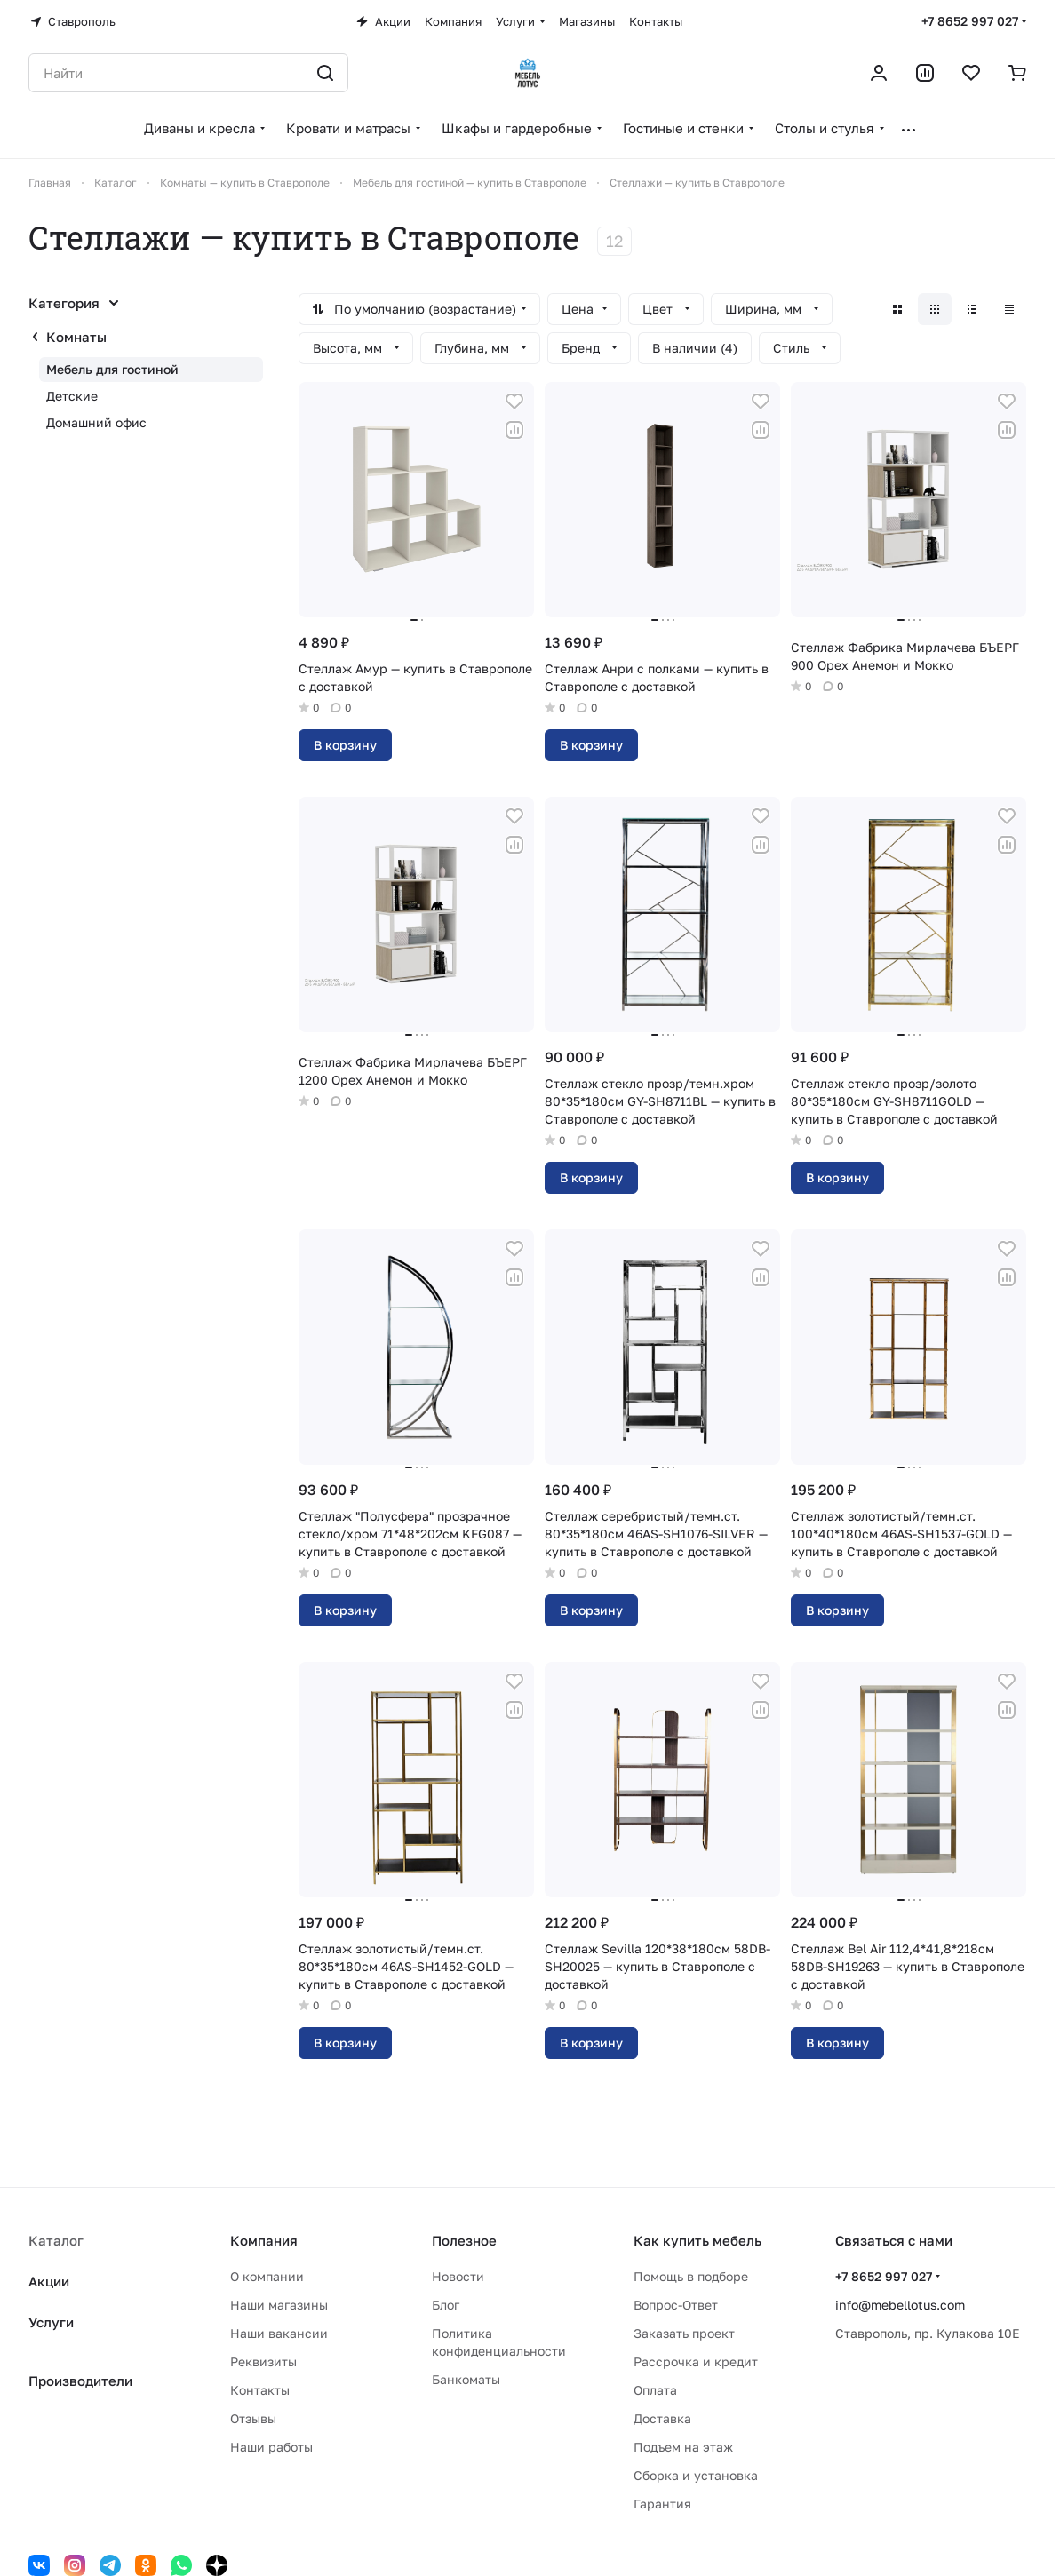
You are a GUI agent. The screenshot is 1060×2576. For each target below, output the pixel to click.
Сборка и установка (696, 2475)
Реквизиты (263, 2361)
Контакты (260, 2389)
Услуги (51, 2322)
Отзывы (253, 2418)
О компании (267, 2276)
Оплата (655, 2389)
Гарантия (662, 2503)
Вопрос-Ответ (676, 2304)
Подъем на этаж (683, 2446)
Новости (458, 2276)
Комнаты (76, 337)
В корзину (345, 744)
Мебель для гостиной (112, 369)
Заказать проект (684, 2333)
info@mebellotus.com (900, 2304)
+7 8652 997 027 (969, 20)
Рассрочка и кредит (696, 2361)
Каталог (56, 2240)
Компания (264, 2240)
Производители (80, 2381)
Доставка (662, 2418)
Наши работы (271, 2446)
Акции (48, 2281)
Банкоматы (466, 2379)
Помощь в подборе (691, 2276)
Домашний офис (96, 422)
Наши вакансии (279, 2333)
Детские (72, 395)
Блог (445, 2304)
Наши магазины (279, 2304)
